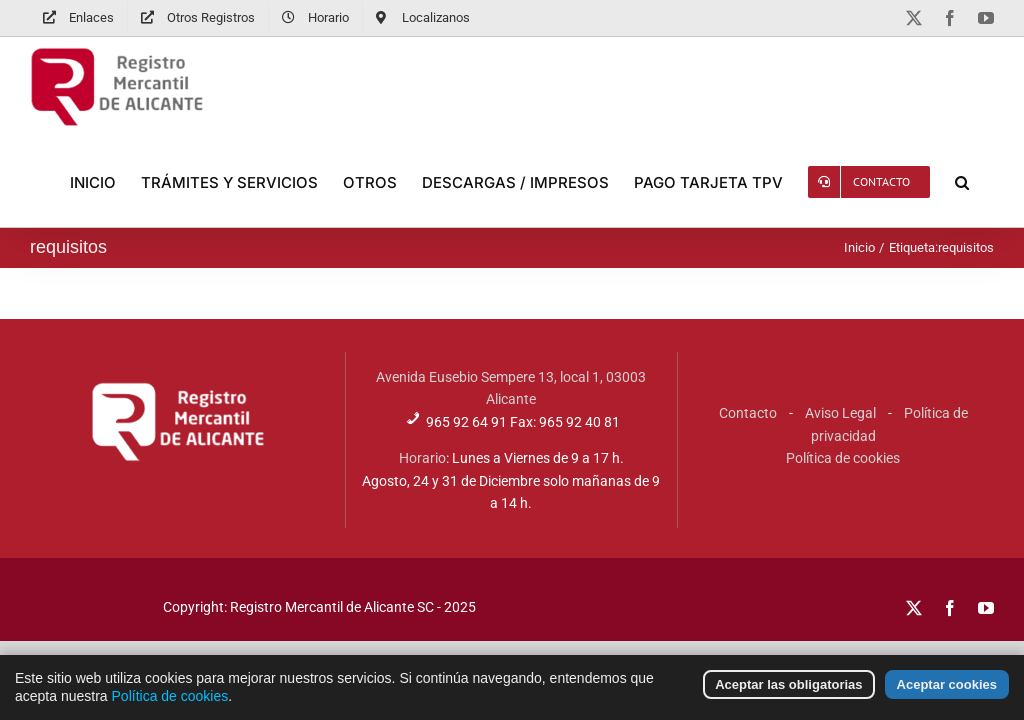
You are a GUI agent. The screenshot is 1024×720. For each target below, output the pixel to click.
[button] (962, 182)
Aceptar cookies (947, 692)
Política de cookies (843, 458)
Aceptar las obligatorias (788, 692)
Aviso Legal (840, 413)
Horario (422, 458)
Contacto (748, 413)
